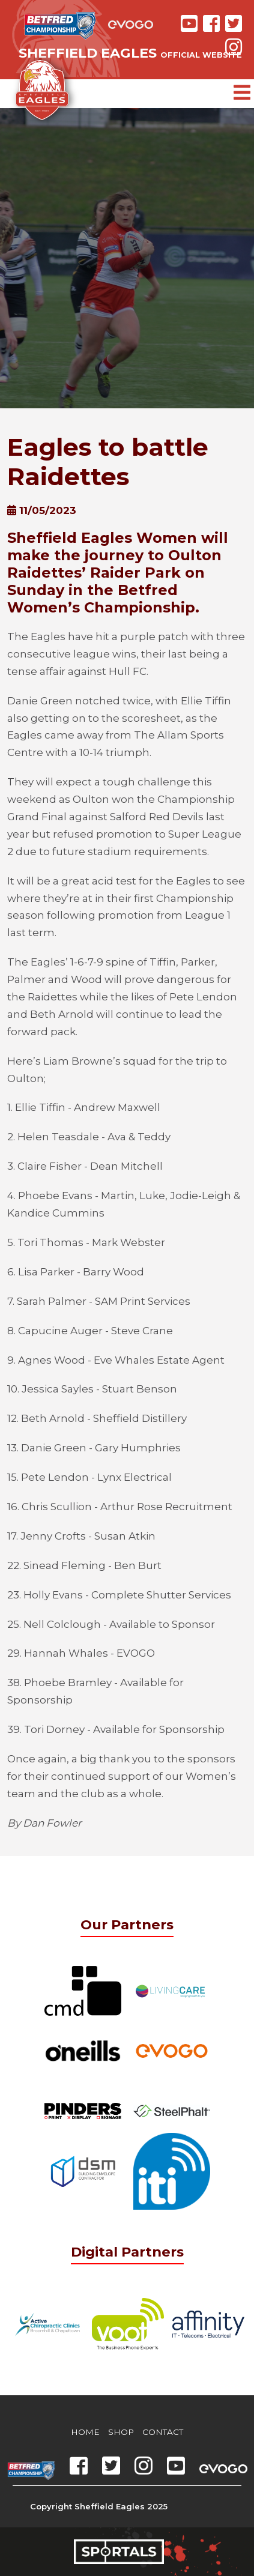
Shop (121, 2432)
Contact (162, 2432)
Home (85, 2432)
